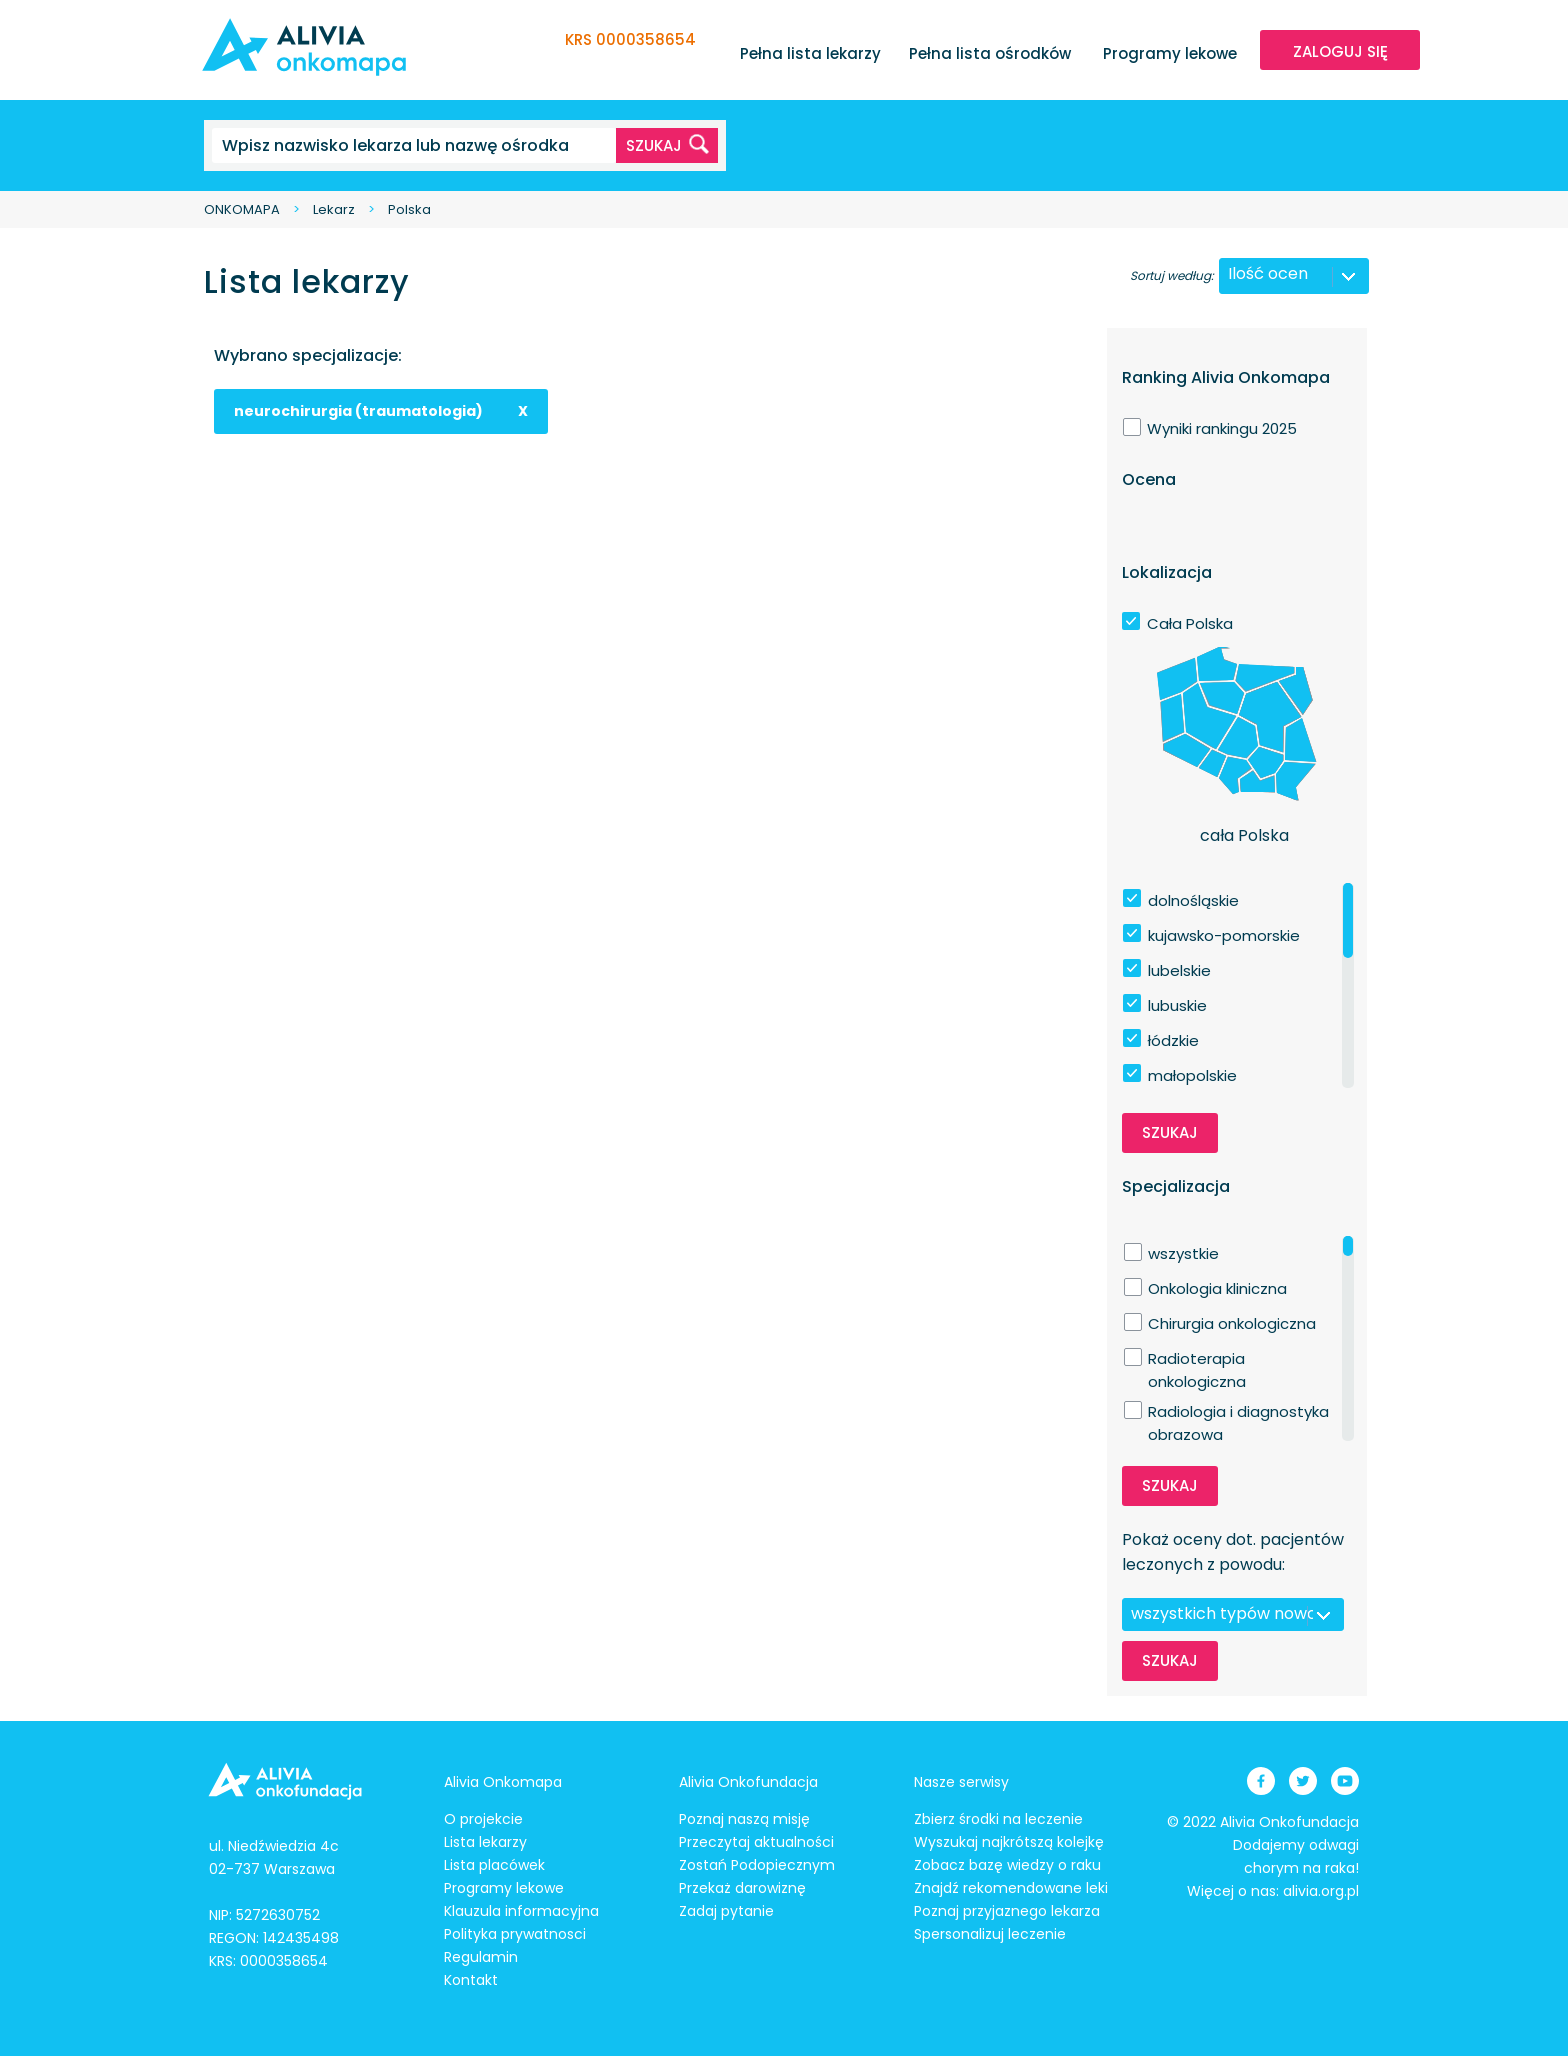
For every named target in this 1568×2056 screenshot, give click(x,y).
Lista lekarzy (485, 1842)
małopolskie (1192, 1075)
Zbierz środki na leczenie (998, 1819)
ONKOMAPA (242, 209)
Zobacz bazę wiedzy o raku (1007, 1865)
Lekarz (334, 209)
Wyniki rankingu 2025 (1222, 428)
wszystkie (1183, 1253)
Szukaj (1170, 1132)
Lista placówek (494, 1865)
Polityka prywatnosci (515, 1934)
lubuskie (1177, 1005)
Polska (409, 209)
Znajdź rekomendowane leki (1011, 1888)
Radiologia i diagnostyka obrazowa (1238, 1412)
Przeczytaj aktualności (756, 1842)
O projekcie (483, 1819)
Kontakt (471, 1980)
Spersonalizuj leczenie (990, 1934)
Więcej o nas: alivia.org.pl (1273, 1891)
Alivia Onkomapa (503, 1782)
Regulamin (481, 1957)
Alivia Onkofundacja (748, 1782)
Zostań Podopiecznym (757, 1865)
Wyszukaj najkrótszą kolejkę (1009, 1842)
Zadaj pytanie (726, 1911)
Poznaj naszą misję (744, 1819)
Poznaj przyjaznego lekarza (1007, 1911)
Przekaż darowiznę (742, 1888)
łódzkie (1173, 1040)
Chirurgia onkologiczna (1232, 1323)
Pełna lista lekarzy (810, 53)
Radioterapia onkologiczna (1197, 1359)
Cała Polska (1190, 623)
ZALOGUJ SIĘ (1340, 51)
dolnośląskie (1193, 900)
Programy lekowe (1170, 53)
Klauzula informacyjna (521, 1911)
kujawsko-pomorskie (1224, 935)
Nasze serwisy (961, 1782)
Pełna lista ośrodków (990, 53)
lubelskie (1179, 970)
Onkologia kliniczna (1217, 1288)
